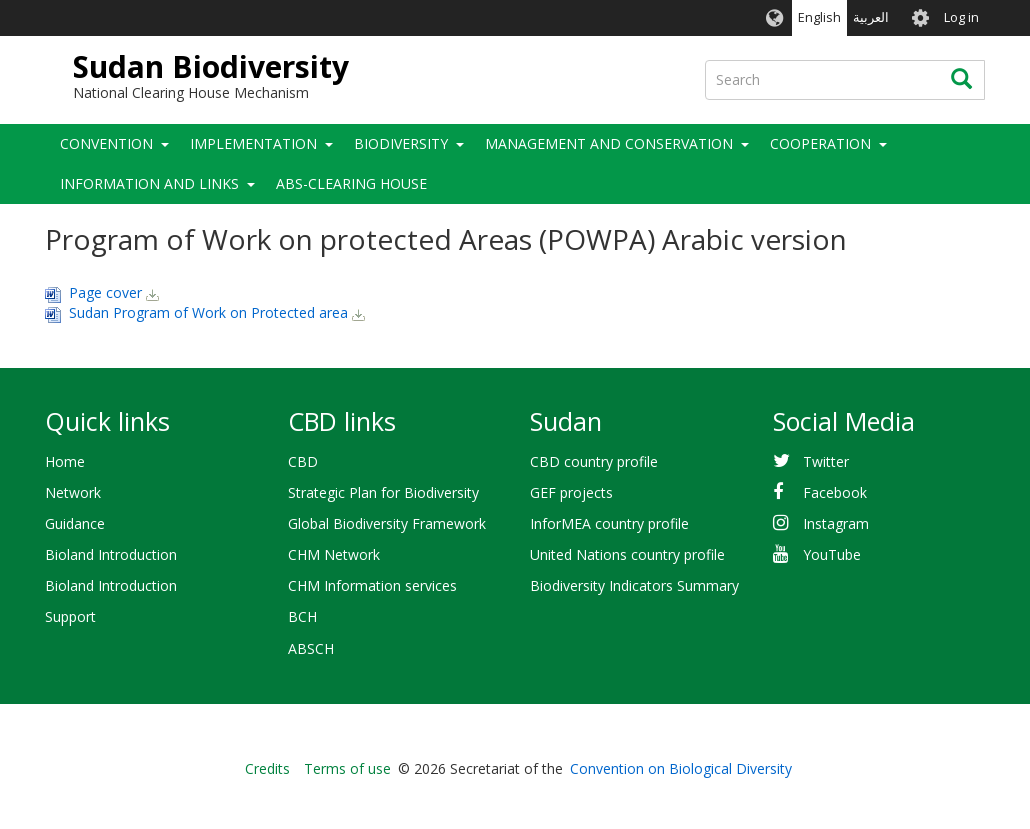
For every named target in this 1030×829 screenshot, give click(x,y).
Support (70, 616)
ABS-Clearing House (351, 183)
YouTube (832, 554)
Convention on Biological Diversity (681, 768)
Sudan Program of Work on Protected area (208, 312)
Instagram (836, 523)
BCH (302, 616)
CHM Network (334, 554)
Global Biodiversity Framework (387, 523)
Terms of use (347, 768)
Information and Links (149, 183)
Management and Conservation (609, 143)
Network (73, 492)
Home (65, 461)
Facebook (835, 492)
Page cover (105, 292)
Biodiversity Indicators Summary (634, 585)
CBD (303, 461)
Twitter (826, 461)
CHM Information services (372, 585)
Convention (106, 143)
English (819, 17)
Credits (267, 768)
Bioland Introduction (111, 554)
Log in (961, 17)
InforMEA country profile (609, 523)
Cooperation (820, 143)
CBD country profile (594, 461)
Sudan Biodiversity (211, 66)
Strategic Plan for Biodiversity (383, 492)
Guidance (75, 523)
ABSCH (311, 648)
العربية (871, 17)
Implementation (253, 143)
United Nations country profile (627, 554)
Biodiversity (401, 143)
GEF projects (571, 492)
